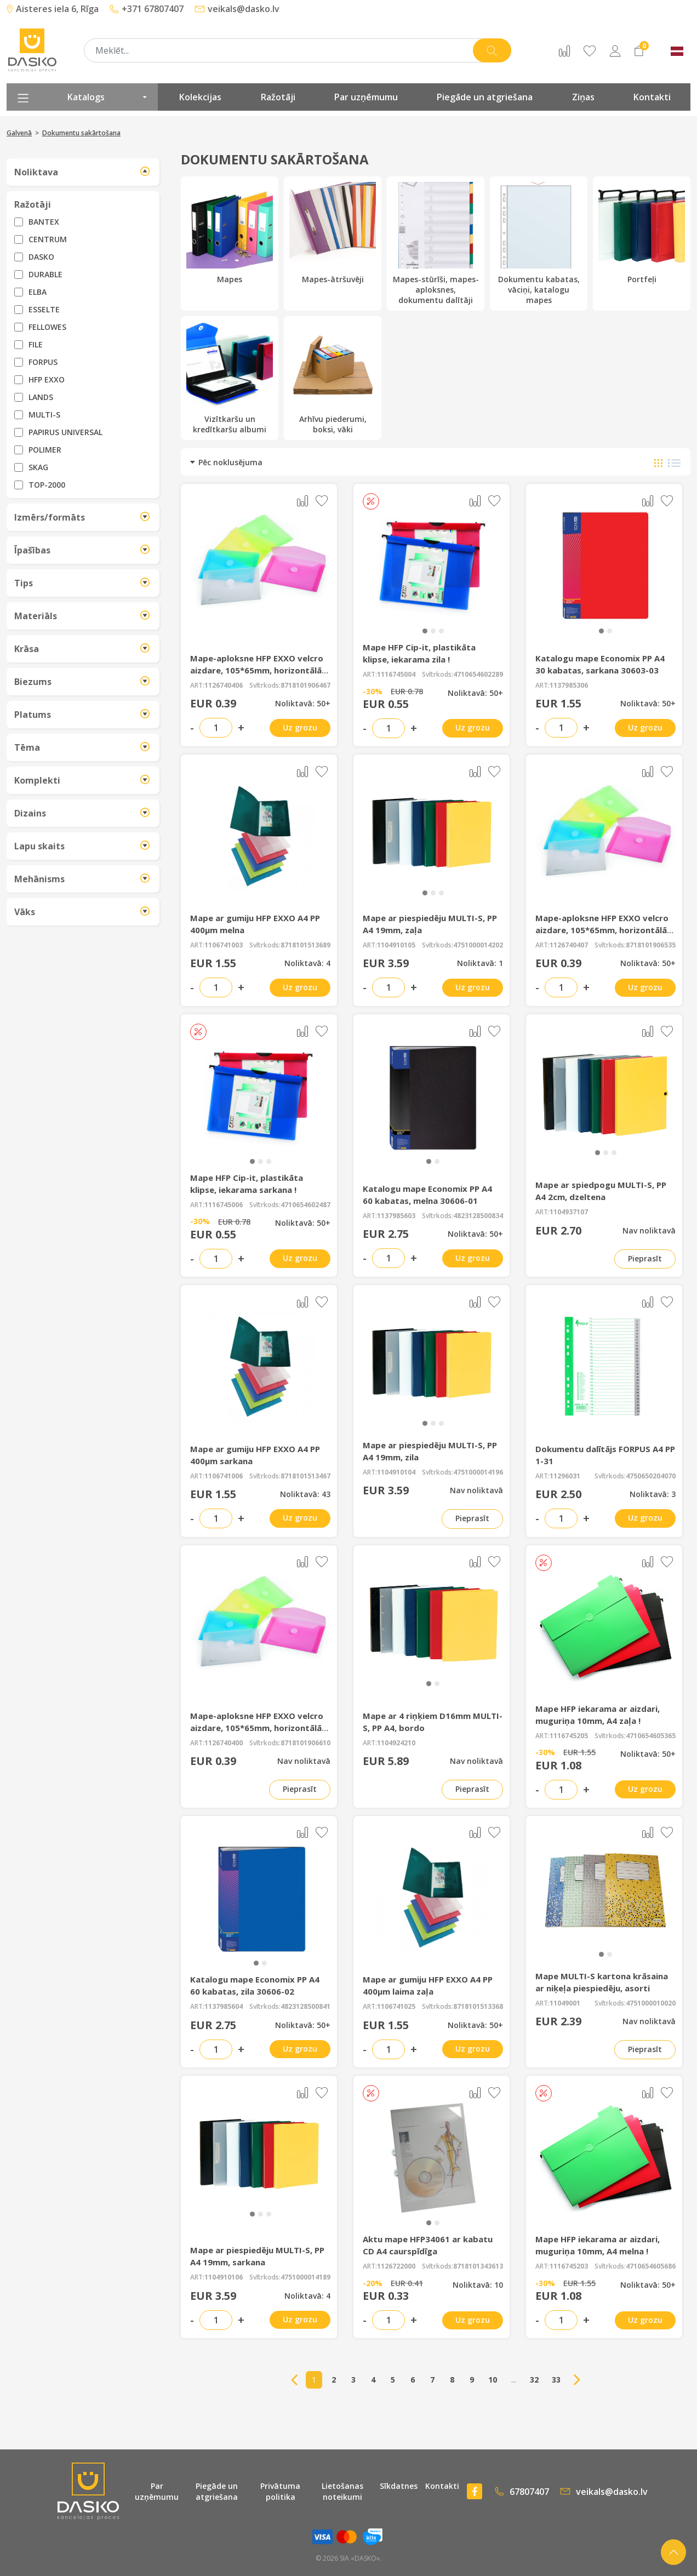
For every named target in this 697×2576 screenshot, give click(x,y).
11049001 (565, 2003)
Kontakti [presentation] (652, 97)
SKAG (38, 467)
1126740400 (223, 1743)
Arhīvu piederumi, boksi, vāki (332, 378)
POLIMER (44, 449)
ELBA (37, 292)
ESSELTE (44, 309)
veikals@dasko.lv (237, 9)
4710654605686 (651, 2266)
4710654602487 (305, 1205)
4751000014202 (478, 945)
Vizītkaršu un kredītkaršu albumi (229, 378)
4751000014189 (305, 2277)
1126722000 (396, 2266)
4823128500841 (305, 2006)
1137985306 (569, 685)
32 (534, 2379)
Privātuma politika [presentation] (280, 2491)
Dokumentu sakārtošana (81, 133)
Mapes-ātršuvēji (332, 233)
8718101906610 (305, 1743)
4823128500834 (478, 1216)
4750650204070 (651, 1476)
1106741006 (223, 1476)
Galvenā (19, 133)
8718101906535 (651, 945)
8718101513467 (305, 1476)
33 (556, 2379)
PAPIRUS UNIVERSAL (65, 432)
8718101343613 (478, 2266)
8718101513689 (305, 945)
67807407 (522, 2492)
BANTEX (43, 221)
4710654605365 (651, 1736)
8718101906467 (305, 685)
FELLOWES (47, 327)
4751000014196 (478, 1472)
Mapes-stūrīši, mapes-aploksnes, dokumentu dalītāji (435, 243)
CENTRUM (47, 239)
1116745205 (569, 1736)
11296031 (565, 1476)
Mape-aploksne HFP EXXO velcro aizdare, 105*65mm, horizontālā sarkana (256, 670)
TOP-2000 (46, 484)
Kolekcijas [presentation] (200, 97)
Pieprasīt (645, 1258)
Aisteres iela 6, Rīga (53, 9)
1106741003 (223, 945)
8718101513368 (478, 2006)
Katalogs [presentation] (82, 97)
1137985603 (396, 1216)
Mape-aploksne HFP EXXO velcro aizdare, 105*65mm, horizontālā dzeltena (602, 929)
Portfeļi (641, 233)
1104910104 (396, 1472)
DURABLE (45, 274)
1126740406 (223, 685)
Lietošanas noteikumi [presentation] (342, 2491)
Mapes (229, 233)
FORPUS (43, 362)
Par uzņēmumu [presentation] (366, 97)
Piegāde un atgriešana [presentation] (485, 97)
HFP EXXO (46, 379)
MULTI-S (44, 414)
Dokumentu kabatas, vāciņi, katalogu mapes (538, 243)
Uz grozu (300, 727)
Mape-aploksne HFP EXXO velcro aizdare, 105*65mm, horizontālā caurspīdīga (256, 1727)
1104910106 (223, 2277)
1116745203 (569, 2266)
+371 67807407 (147, 9)
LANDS (40, 397)
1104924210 (396, 1743)
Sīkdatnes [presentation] (399, 2486)
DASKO (41, 257)
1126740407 (569, 945)
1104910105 (396, 945)
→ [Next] (577, 2380)
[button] (424, 631)
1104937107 (569, 1212)
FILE (35, 344)
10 (492, 2379)
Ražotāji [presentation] (278, 97)
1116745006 (223, 1205)
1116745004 (396, 674)
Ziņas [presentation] (583, 97)
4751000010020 (651, 2003)
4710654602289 (478, 674)
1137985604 (223, 2006)
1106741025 (396, 2006)
